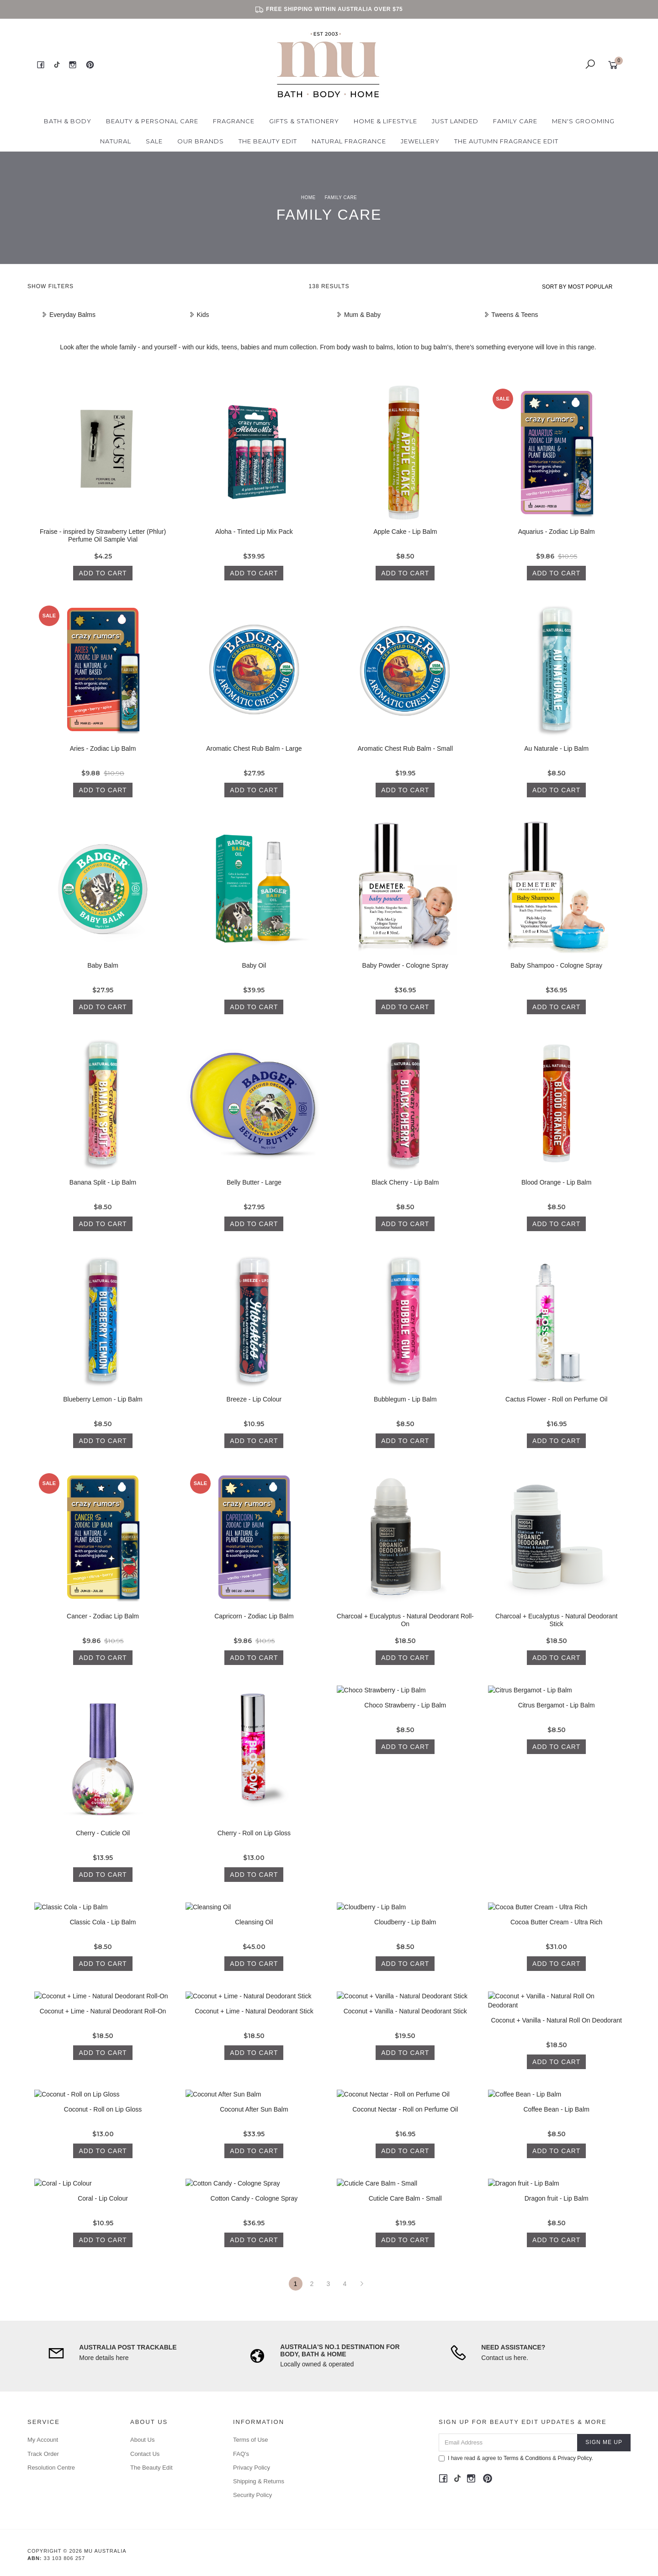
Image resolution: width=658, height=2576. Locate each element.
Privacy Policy (251, 2467)
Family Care (515, 121)
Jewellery (420, 141)
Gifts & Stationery (304, 121)
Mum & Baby (358, 314)
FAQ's (241, 2453)
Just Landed (455, 121)
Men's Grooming (583, 121)
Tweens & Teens (510, 314)
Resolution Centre (51, 2467)
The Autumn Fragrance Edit (506, 141)
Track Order (43, 2453)
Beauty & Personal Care (152, 121)
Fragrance (234, 121)
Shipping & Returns (258, 2481)
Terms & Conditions (527, 2458)
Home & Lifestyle (385, 121)
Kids (199, 314)
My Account (42, 2439)
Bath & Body (67, 121)
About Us (142, 2439)
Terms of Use (250, 2439)
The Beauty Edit (268, 141)
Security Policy (252, 2495)
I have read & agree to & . (516, 2458)
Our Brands (200, 141)
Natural (115, 141)
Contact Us (144, 2453)
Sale (154, 141)
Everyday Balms (68, 314)
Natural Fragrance (349, 141)
